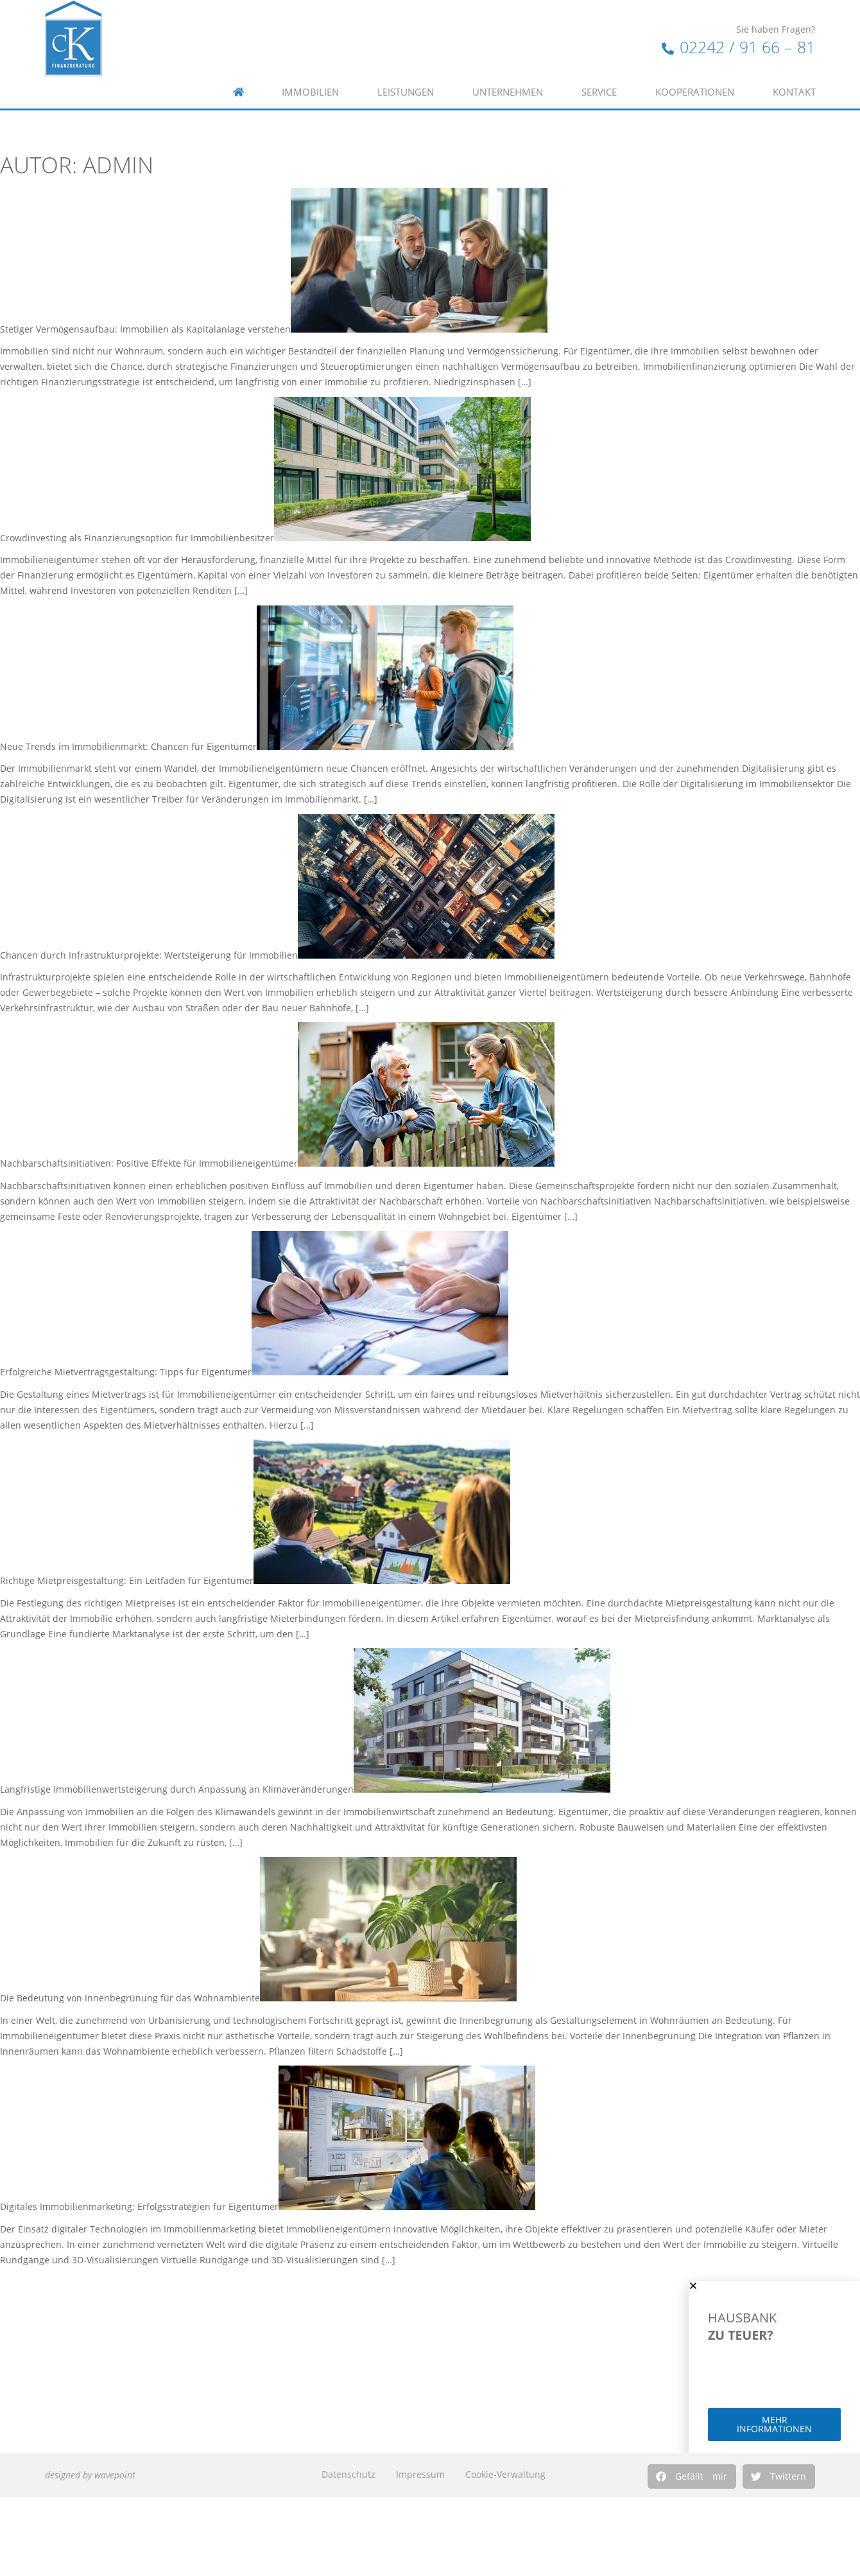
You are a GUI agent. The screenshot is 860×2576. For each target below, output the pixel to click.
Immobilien (310, 69)
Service (599, 69)
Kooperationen (694, 69)
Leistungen (405, 69)
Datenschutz (348, 2474)
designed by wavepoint (90, 2475)
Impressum (420, 2474)
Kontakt (794, 69)
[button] (692, 2476)
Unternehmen (507, 69)
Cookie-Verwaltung (505, 2474)
